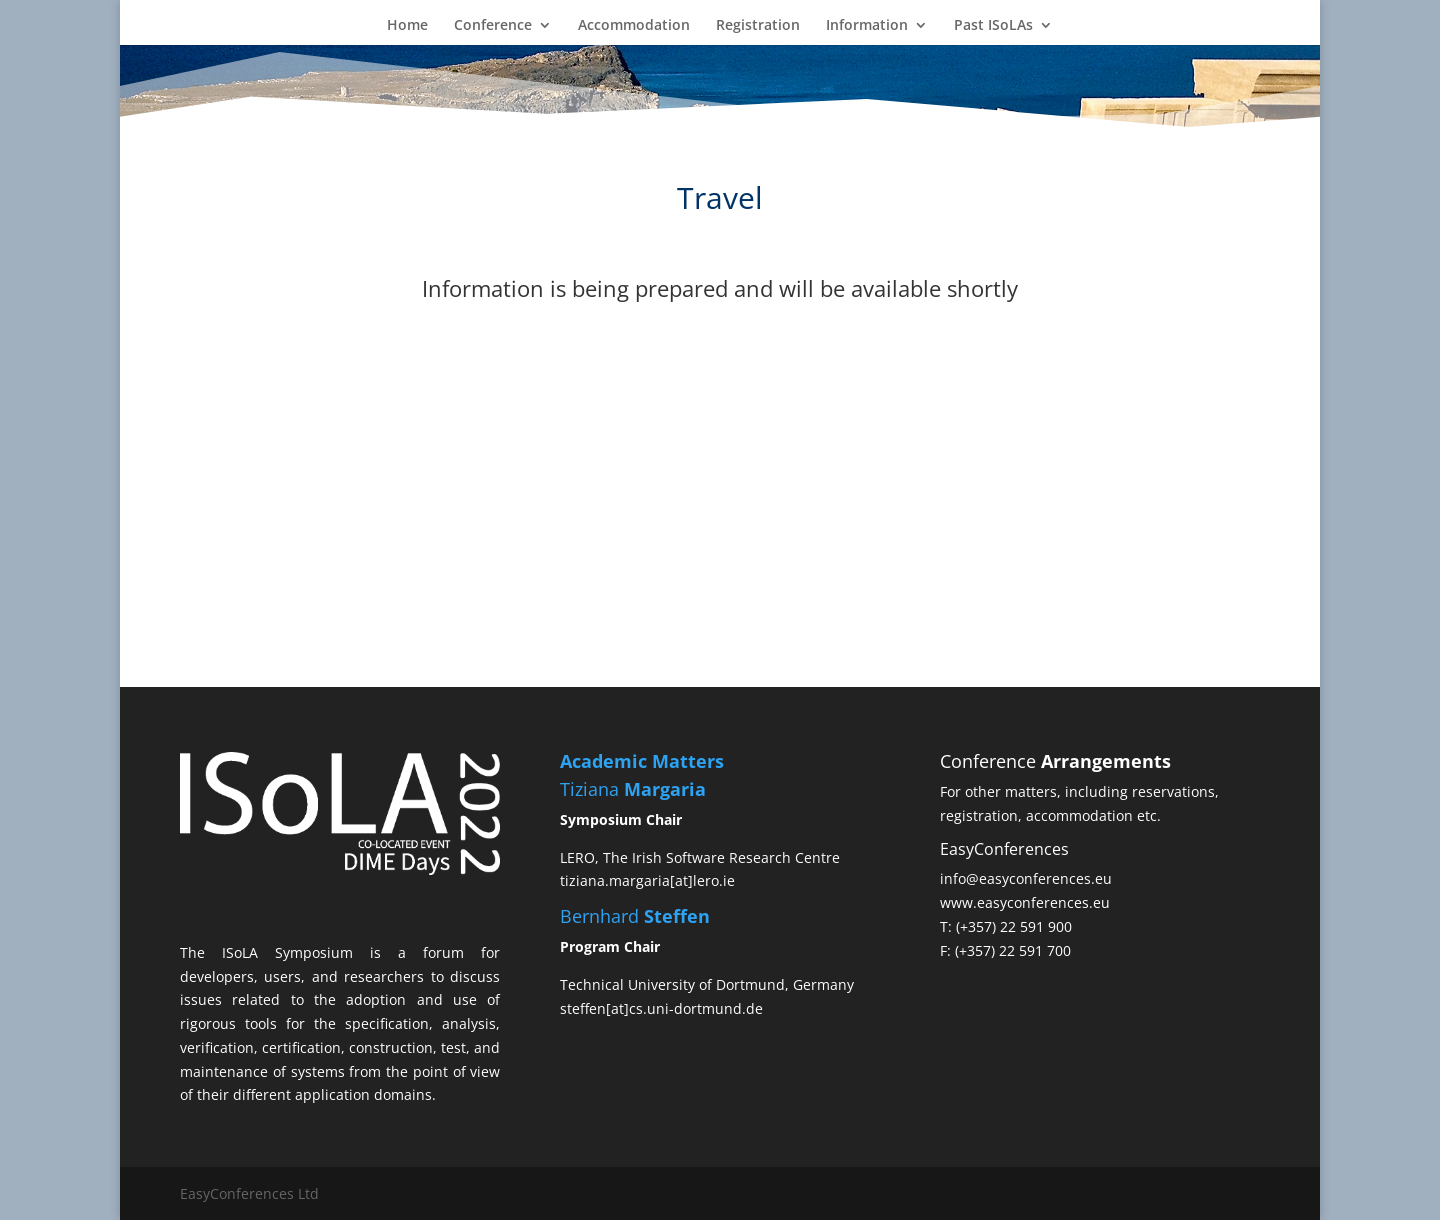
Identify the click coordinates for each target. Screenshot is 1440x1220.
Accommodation (634, 26)
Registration (758, 26)
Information (867, 26)
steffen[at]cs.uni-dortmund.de (661, 1008)
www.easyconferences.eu (1025, 902)
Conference (493, 26)
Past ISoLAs (993, 26)
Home (407, 26)
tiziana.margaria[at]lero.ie (647, 880)
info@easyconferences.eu (1026, 878)
